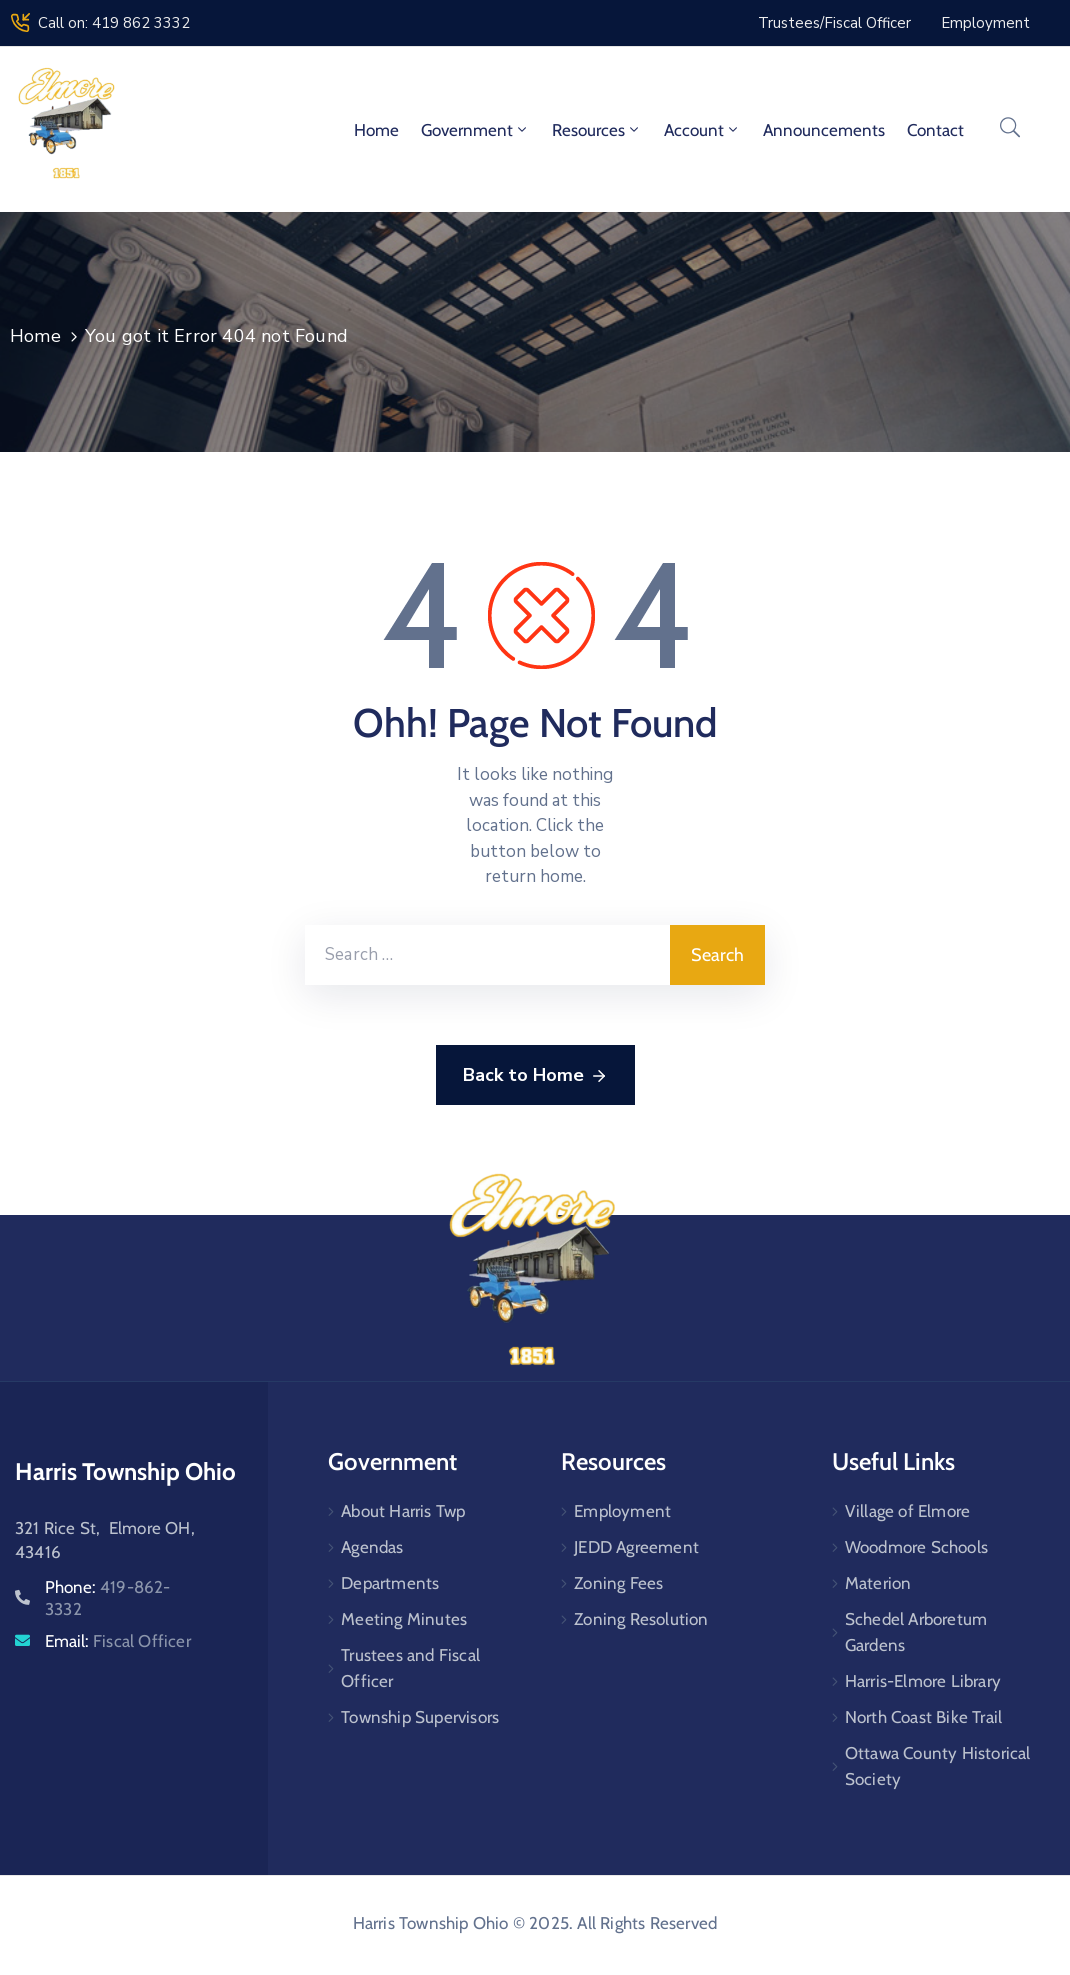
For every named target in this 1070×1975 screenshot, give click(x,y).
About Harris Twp (403, 1511)
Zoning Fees (618, 1583)
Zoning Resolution (641, 1619)
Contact (935, 130)
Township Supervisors (420, 1717)
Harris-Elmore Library (923, 1681)
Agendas (372, 1547)
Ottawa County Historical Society (938, 1766)
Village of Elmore (907, 1511)
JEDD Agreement (636, 1547)
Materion (878, 1583)
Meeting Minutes (404, 1619)
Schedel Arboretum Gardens (916, 1632)
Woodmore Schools (916, 1547)
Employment (622, 1511)
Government (475, 130)
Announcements (824, 130)
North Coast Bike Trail (923, 1717)
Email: (118, 1641)
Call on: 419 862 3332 (114, 23)
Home (376, 130)
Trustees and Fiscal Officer (410, 1668)
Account (702, 130)
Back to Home (535, 1076)
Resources (597, 130)
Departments (390, 1583)
